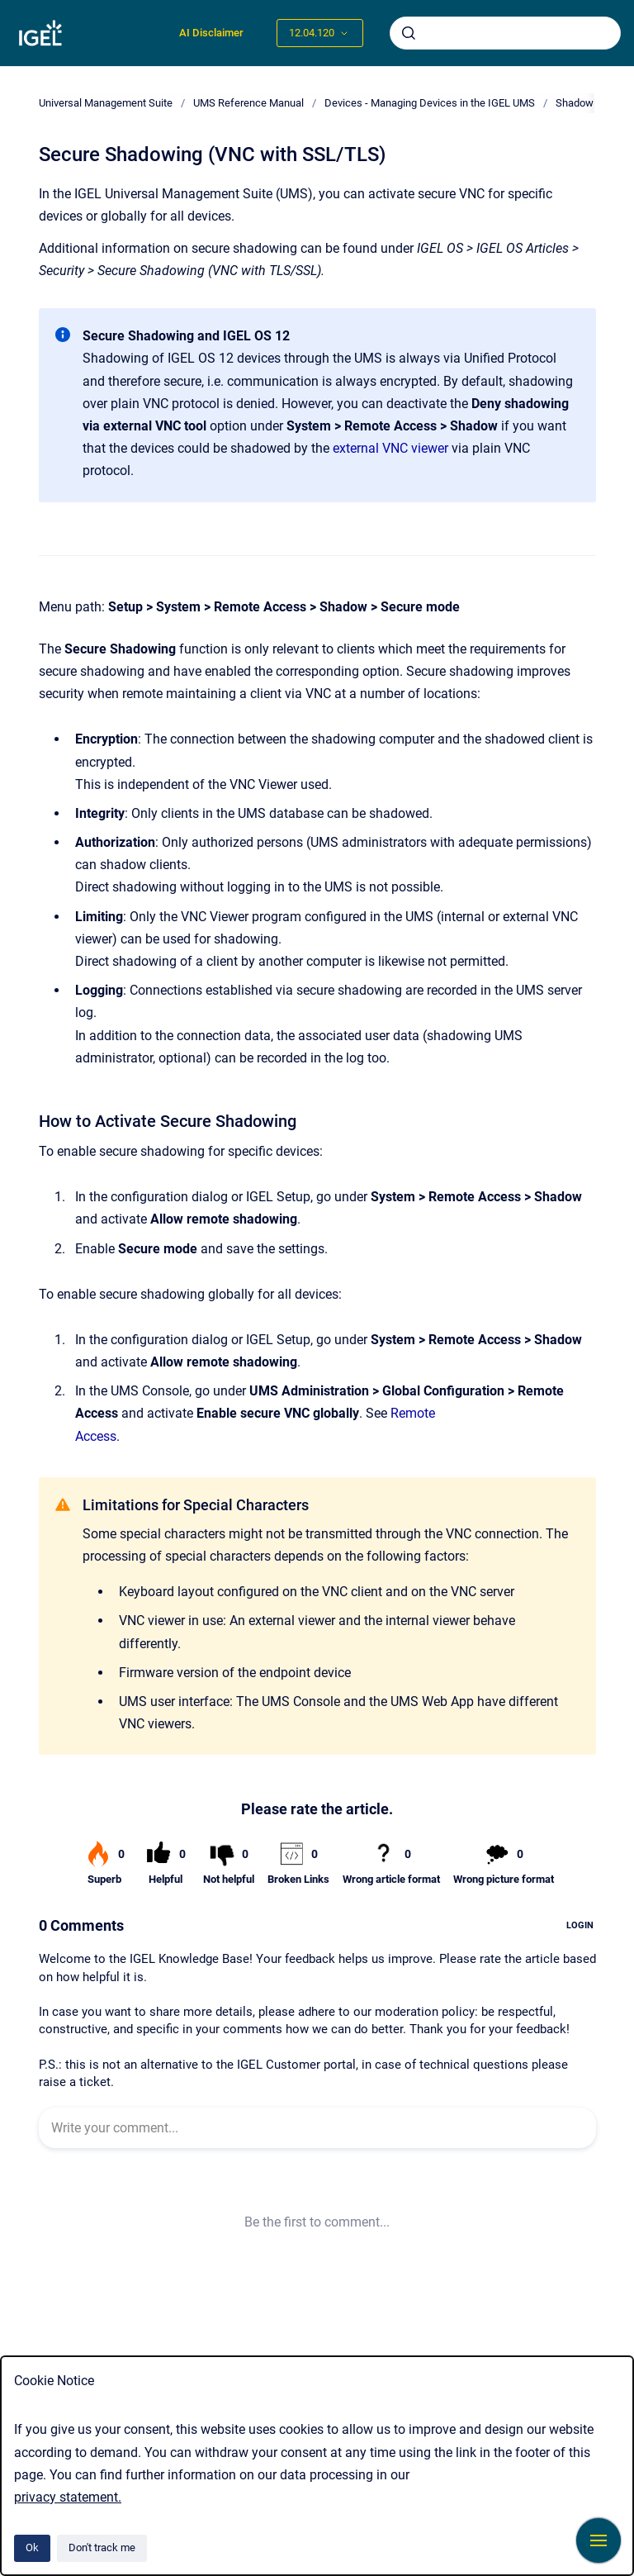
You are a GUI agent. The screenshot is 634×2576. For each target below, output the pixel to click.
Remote (412, 1413)
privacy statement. (67, 2497)
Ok (32, 2547)
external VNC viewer (390, 448)
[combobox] (505, 33)
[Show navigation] (598, 2540)
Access (95, 1436)
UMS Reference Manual (248, 103)
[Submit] (408, 33)
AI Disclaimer (211, 32)
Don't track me (102, 2547)
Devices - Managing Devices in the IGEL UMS (429, 103)
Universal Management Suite (106, 103)
